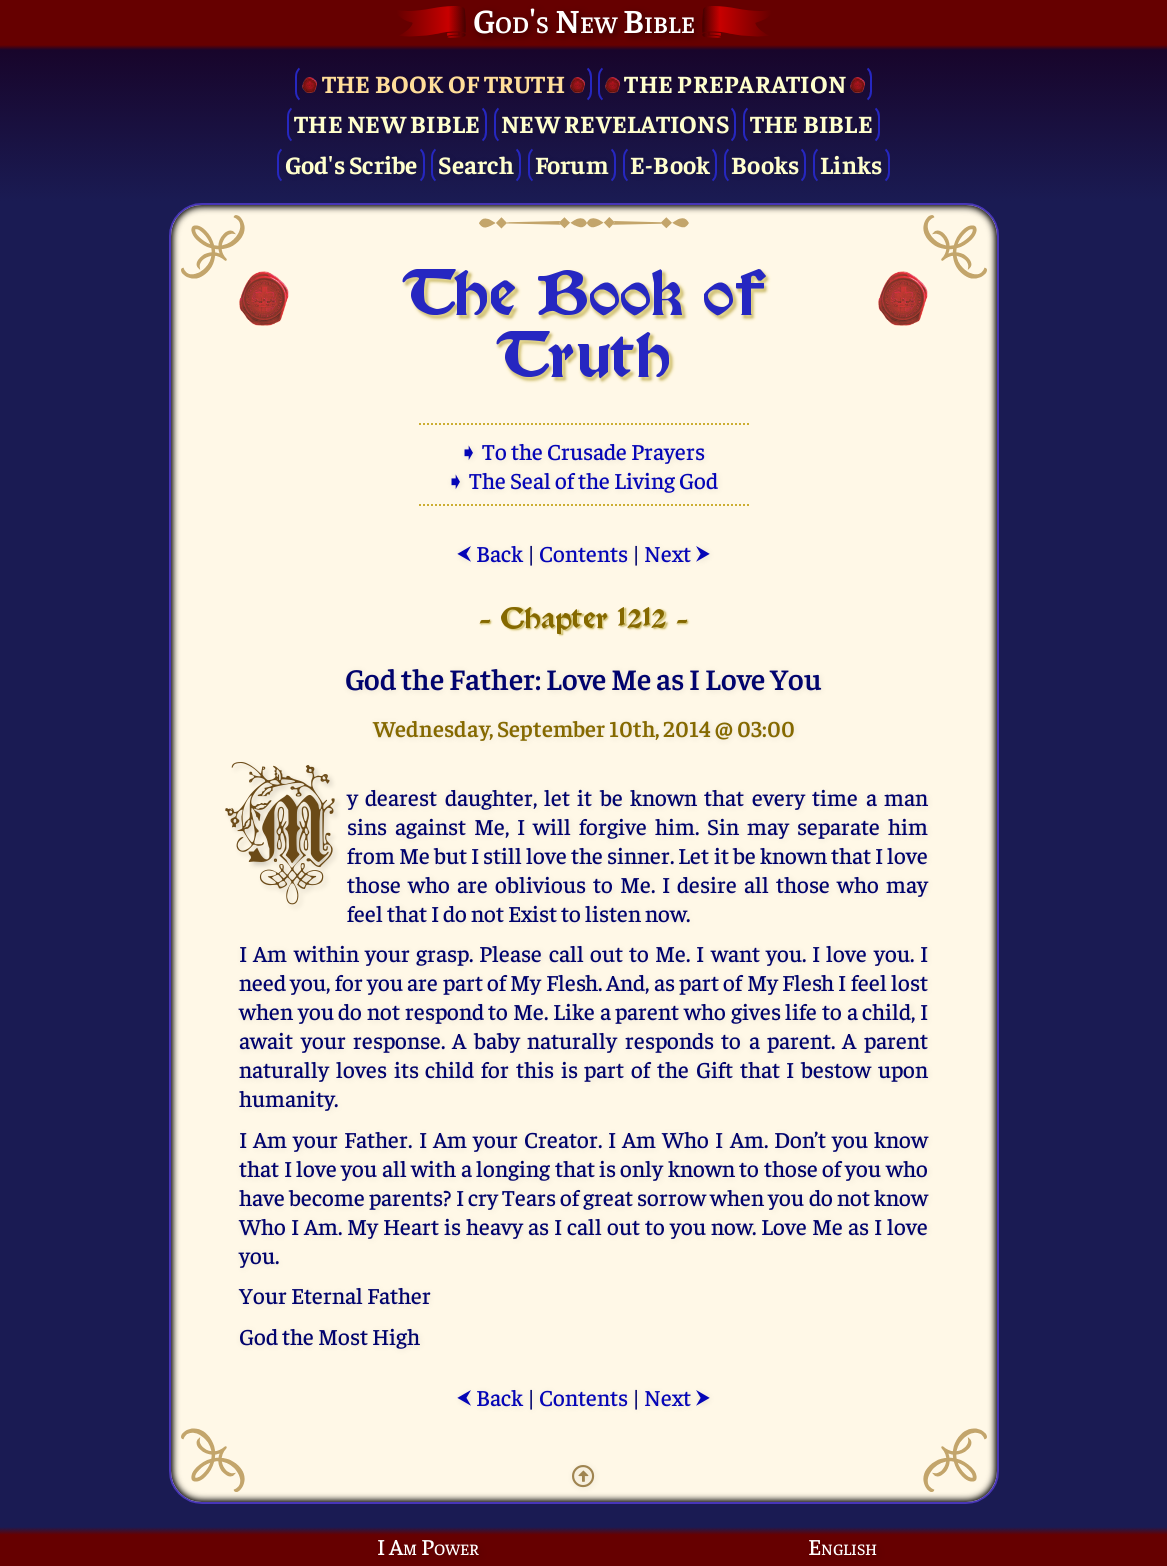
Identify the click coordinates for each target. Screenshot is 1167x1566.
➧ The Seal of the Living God (584, 479)
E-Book (670, 163)
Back (489, 552)
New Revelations (615, 122)
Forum (572, 163)
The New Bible (387, 122)
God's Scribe (351, 163)
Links (851, 163)
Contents (583, 552)
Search (476, 163)
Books (765, 163)
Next (677, 552)
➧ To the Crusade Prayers (584, 450)
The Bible (811, 122)
